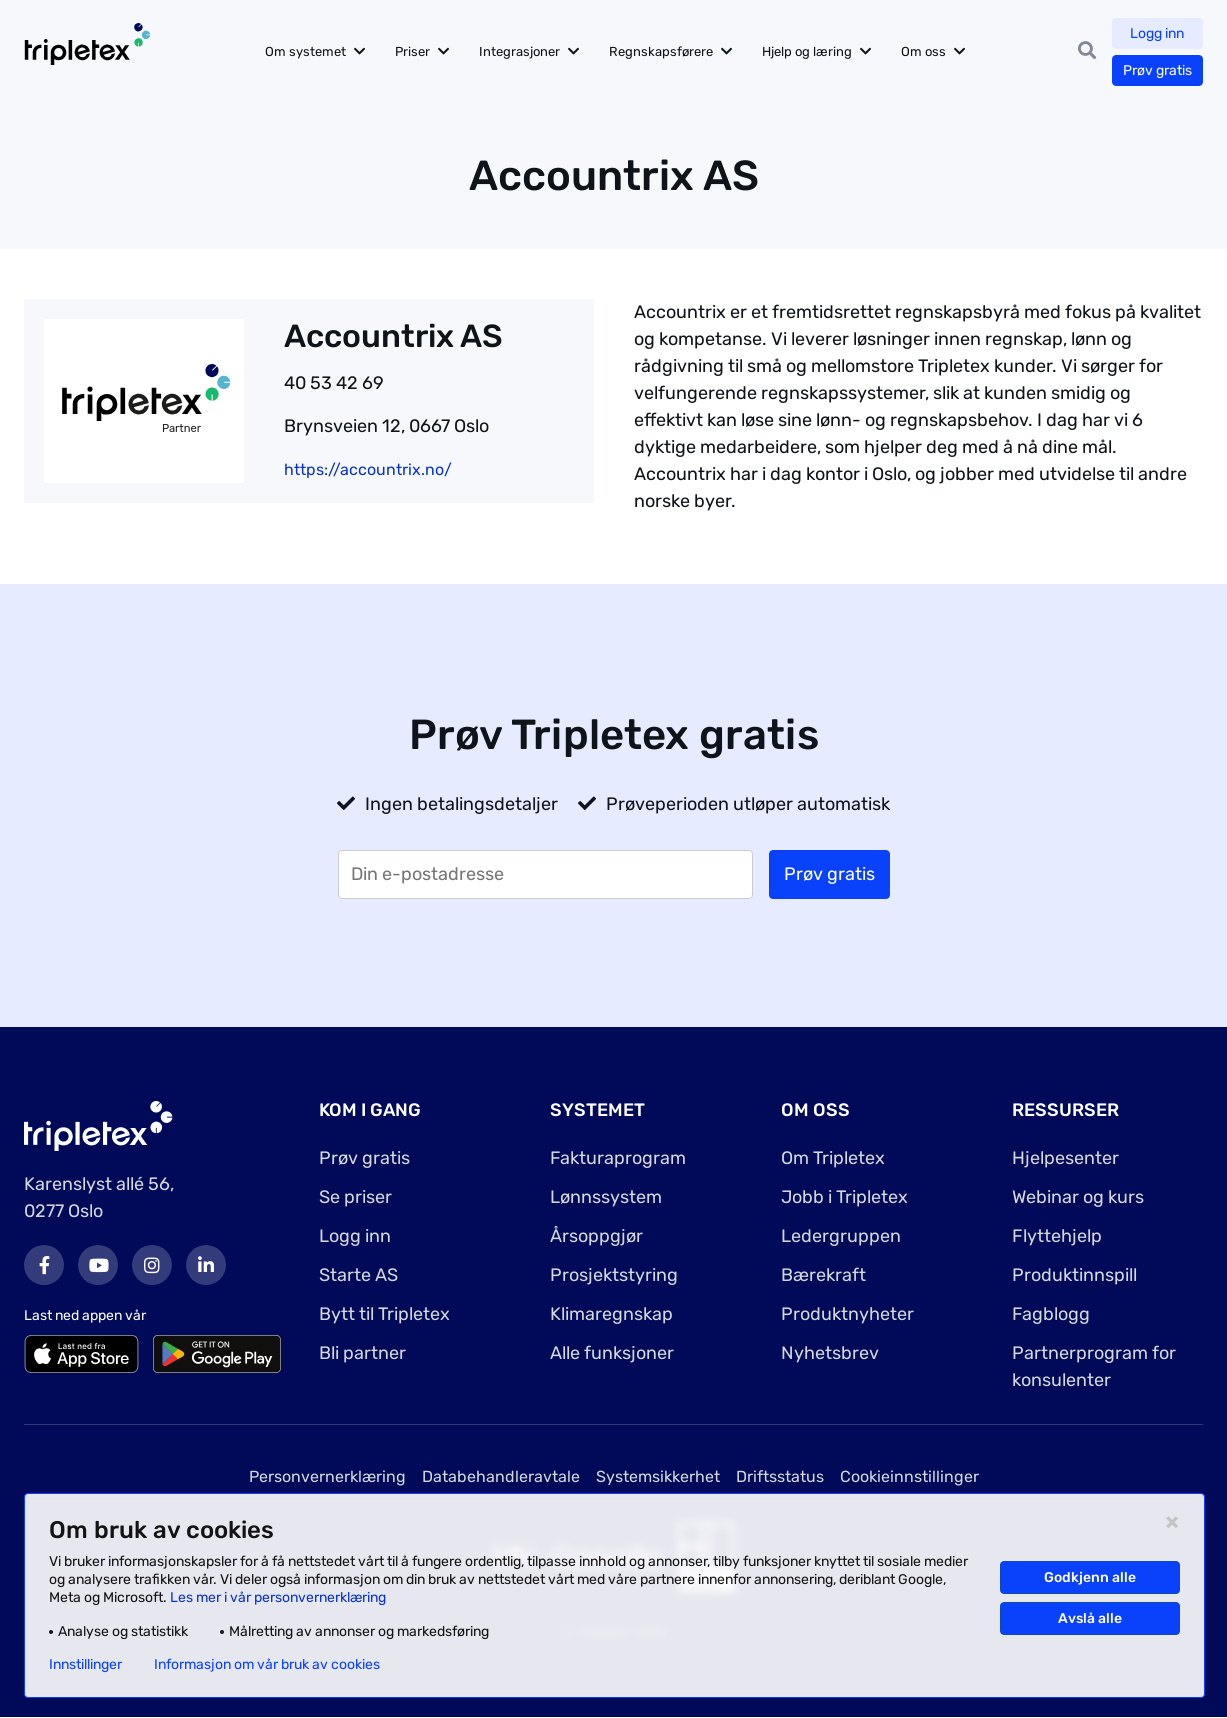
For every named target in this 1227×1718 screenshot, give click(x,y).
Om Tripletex (833, 1158)
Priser (412, 51)
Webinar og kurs (1078, 1197)
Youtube (98, 1265)
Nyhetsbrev (830, 1353)
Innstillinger (85, 1665)
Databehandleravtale (501, 1476)
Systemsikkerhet (658, 1476)
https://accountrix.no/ (368, 469)
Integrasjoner (519, 51)
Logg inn (1158, 33)
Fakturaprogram (618, 1158)
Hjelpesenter (1065, 1158)
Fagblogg (1051, 1314)
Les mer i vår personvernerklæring (278, 1597)
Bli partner (362, 1353)
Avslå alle (1090, 1618)
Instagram (152, 1265)
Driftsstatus (780, 1476)
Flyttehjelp (1057, 1236)
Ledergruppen (841, 1236)
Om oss (923, 51)
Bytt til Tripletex (384, 1314)
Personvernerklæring (327, 1476)
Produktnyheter (847, 1314)
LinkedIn (206, 1265)
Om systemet (305, 51)
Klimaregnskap (611, 1314)
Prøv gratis (1157, 70)
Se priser (355, 1197)
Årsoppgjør (596, 1236)
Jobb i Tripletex (844, 1197)
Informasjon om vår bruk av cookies (267, 1665)
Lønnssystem (606, 1197)
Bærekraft (823, 1275)
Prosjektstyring (614, 1275)
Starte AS (358, 1275)
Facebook (44, 1265)
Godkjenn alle (1090, 1577)
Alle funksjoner (612, 1353)
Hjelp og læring (807, 51)
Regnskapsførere (661, 51)
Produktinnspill (1074, 1275)
